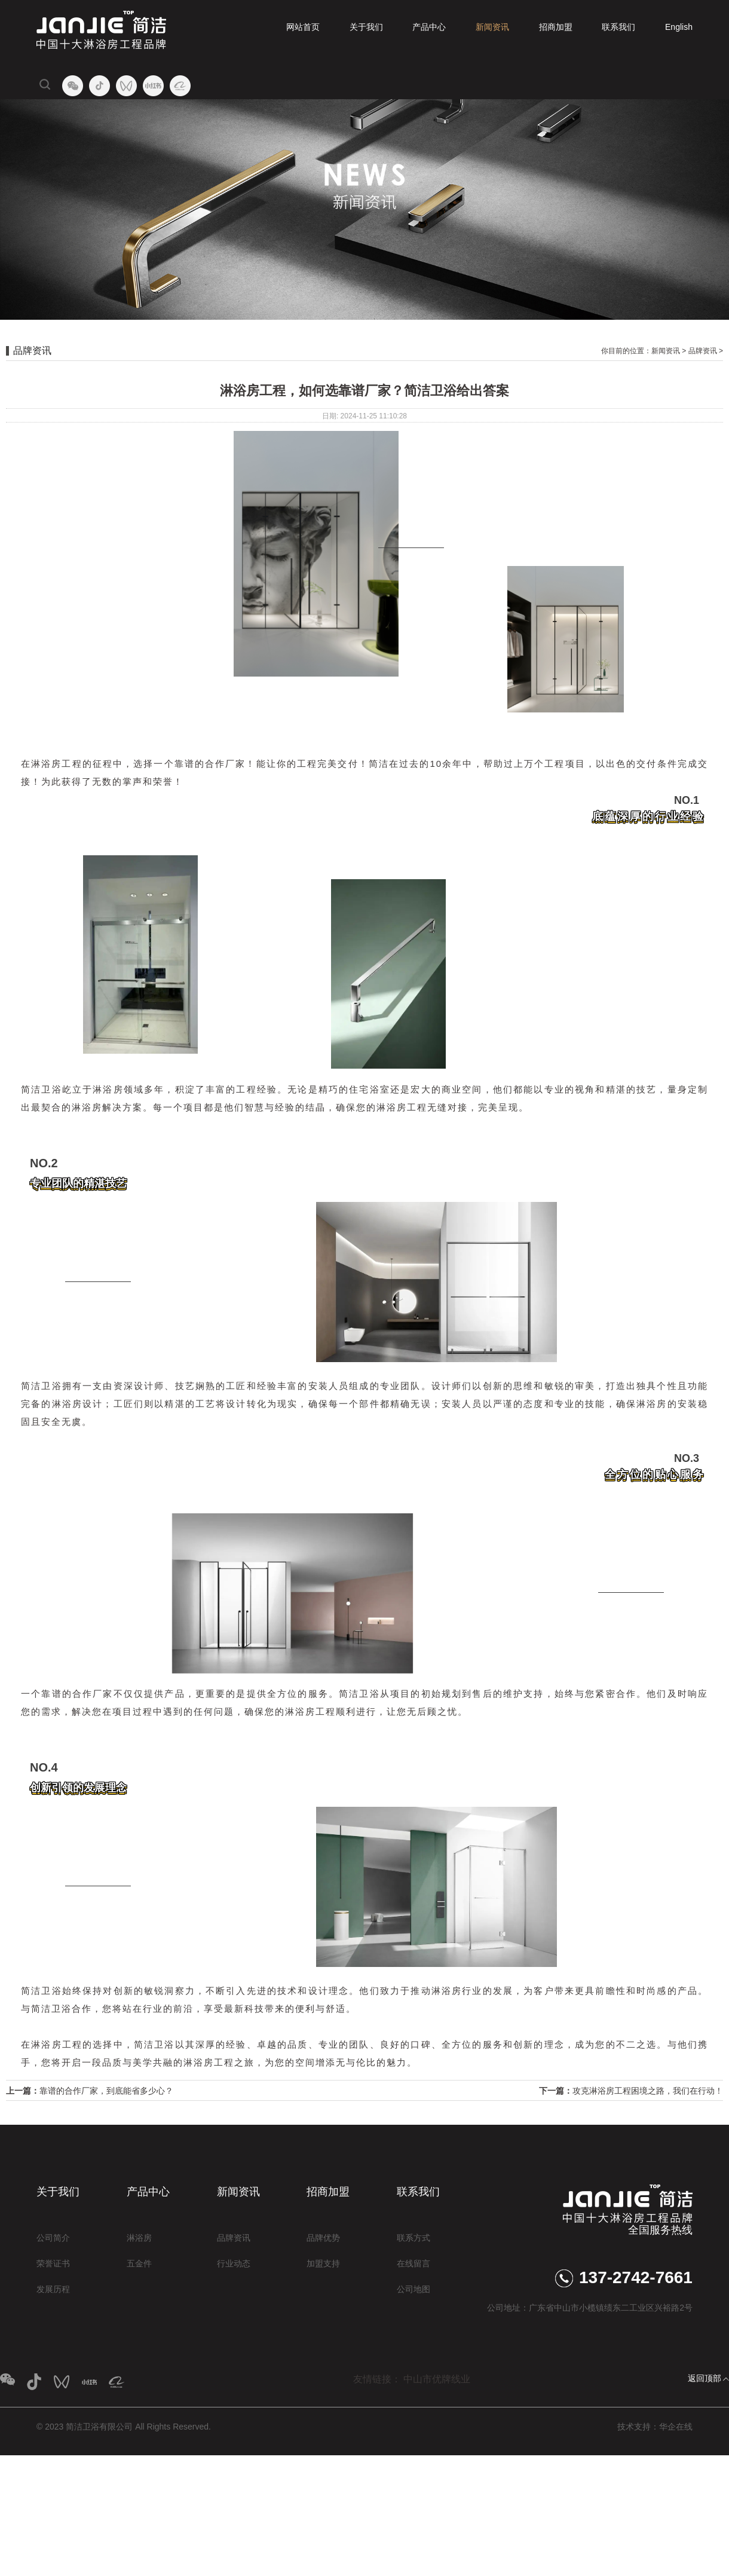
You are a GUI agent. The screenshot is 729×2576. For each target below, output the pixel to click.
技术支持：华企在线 (655, 2426)
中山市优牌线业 (436, 2379)
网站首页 (303, 27)
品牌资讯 (702, 351)
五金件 (139, 2263)
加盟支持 (323, 2263)
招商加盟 (555, 27)
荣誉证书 (53, 2263)
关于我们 (366, 27)
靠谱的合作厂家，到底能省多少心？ (106, 2090)
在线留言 (413, 2263)
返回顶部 (704, 2378)
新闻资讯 (492, 27)
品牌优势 (323, 2237)
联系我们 (618, 27)
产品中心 (429, 27)
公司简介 (53, 2237)
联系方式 (413, 2237)
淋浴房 (139, 2237)
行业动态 (233, 2263)
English (679, 27)
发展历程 (53, 2289)
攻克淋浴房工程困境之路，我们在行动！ (647, 2090)
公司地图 (413, 2289)
